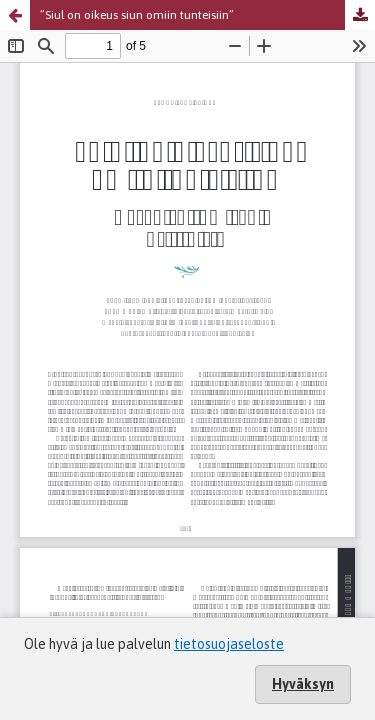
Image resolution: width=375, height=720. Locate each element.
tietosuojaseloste (229, 644)
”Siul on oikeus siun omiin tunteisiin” (137, 15)
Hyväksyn (303, 684)
